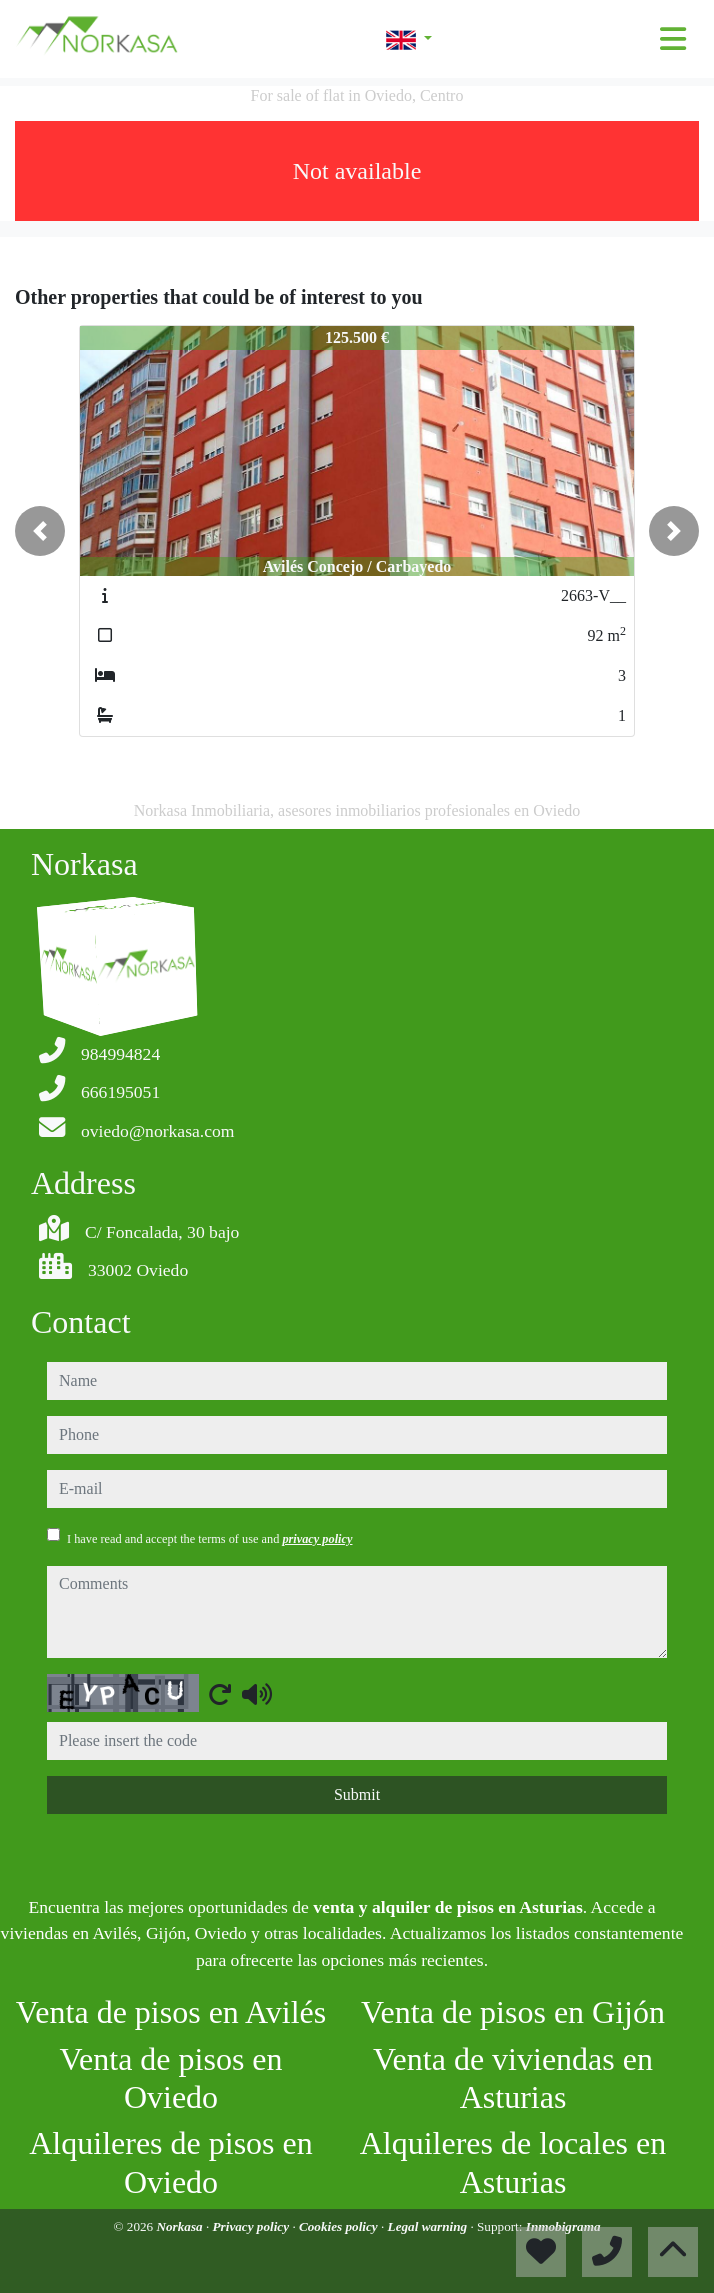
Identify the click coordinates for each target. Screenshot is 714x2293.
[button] (40, 531)
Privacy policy (253, 2226)
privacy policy (317, 1539)
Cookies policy (340, 2226)
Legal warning (429, 2226)
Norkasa (180, 2226)
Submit (357, 1794)
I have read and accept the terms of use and (209, 1539)
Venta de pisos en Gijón (513, 2012)
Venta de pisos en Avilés (171, 2012)
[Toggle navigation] (673, 39)
